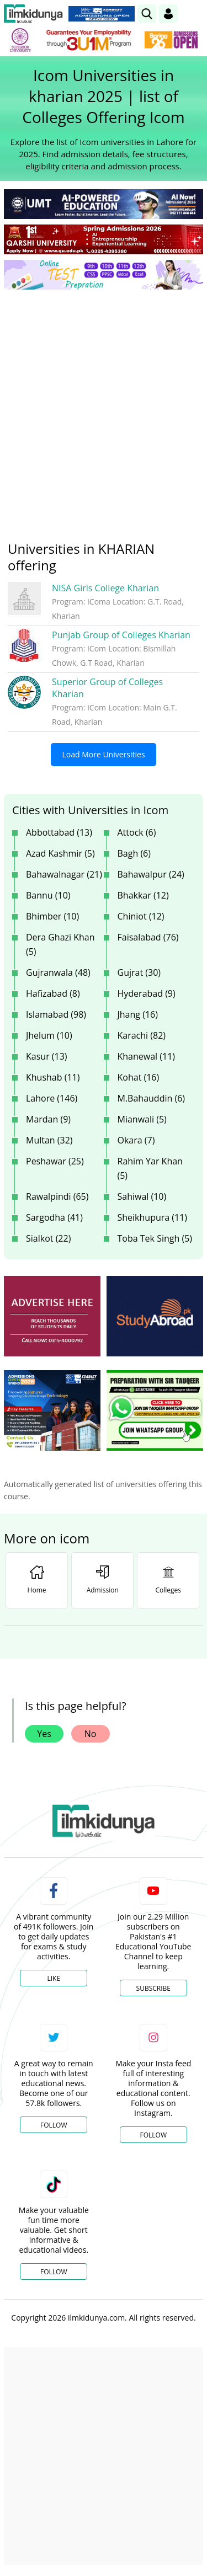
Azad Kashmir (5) (60, 853)
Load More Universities (103, 754)
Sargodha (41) (54, 1217)
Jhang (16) (138, 1014)
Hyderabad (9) (147, 993)
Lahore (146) (51, 1098)
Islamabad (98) (56, 1014)
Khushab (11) (52, 1077)
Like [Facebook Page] (53, 1978)
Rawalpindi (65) (57, 1196)
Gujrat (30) (139, 972)
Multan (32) (49, 1140)
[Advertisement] (103, 406)
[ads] (52, 1316)
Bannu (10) (48, 895)
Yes (44, 1734)
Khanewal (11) (147, 1056)
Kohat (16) (139, 1077)
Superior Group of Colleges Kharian (107, 688)
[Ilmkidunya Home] (33, 14)
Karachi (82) (142, 1035)
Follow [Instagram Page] (153, 2135)
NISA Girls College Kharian (105, 588)
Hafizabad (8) (53, 993)
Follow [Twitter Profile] (53, 2125)
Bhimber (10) (52, 916)
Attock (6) (137, 832)
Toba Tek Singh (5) (155, 1238)
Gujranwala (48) (58, 972)
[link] (146, 13)
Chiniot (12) (141, 916)
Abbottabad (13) (59, 832)
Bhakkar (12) (143, 895)
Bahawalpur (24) (151, 874)
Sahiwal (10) (142, 1196)
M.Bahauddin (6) (151, 1098)
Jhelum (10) (49, 1035)
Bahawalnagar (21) (64, 874)
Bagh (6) (134, 853)
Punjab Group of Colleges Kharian (121, 635)
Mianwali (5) (142, 1119)
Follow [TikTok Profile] (53, 2271)
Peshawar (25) (55, 1161)
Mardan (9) (48, 1119)
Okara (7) (136, 1140)
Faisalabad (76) (148, 937)
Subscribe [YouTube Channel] (153, 1988)
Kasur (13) (46, 1056)
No (90, 1734)
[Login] (168, 13)
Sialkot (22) (48, 1238)
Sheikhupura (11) (153, 1217)
